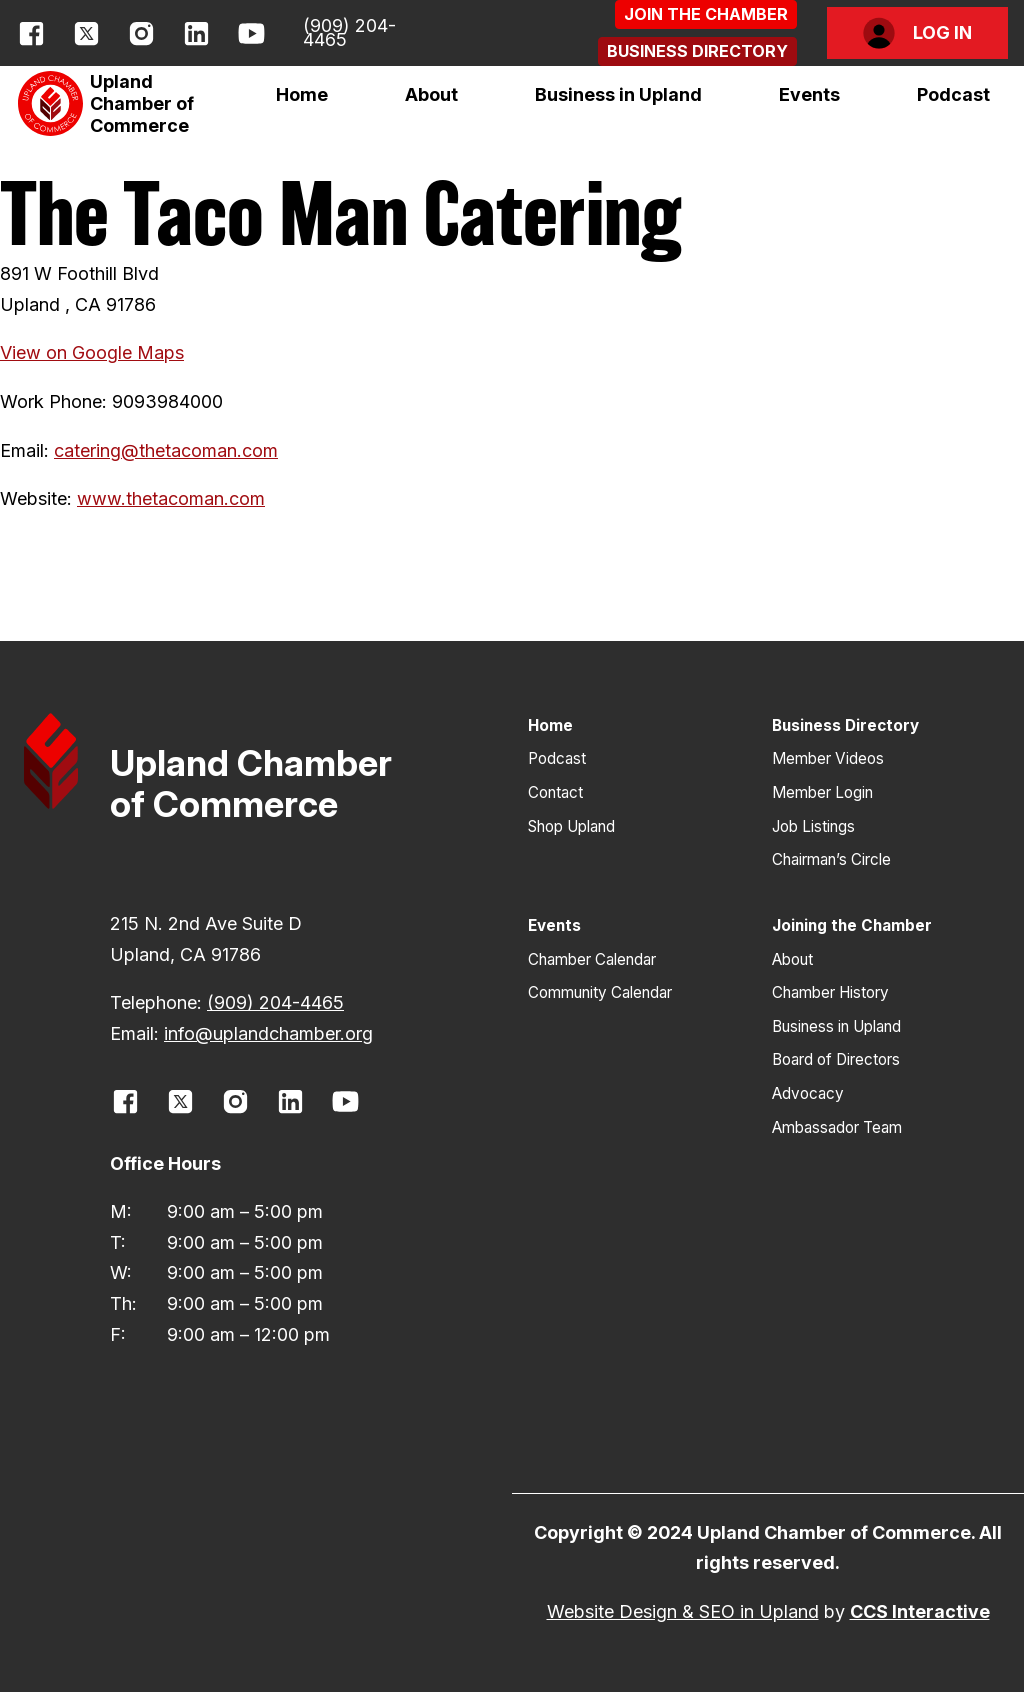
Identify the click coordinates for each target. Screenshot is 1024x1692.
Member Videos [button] (828, 758)
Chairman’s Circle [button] (831, 859)
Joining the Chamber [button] (852, 925)
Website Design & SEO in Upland (683, 1611)
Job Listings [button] (813, 826)
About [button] (792, 959)
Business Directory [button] (845, 725)
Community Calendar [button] (600, 992)
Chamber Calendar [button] (592, 959)
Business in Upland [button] (836, 1026)
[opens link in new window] (31, 33)
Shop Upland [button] (571, 826)
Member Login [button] (822, 792)
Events (809, 94)
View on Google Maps (92, 352)
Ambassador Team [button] (837, 1127)
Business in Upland (618, 94)
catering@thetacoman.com (166, 450)
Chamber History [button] (830, 992)
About (431, 94)
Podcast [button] (953, 94)
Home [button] (302, 94)
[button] (706, 14)
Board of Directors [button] (836, 1059)
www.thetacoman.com (171, 498)
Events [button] (554, 925)
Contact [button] (555, 792)
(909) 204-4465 (349, 32)
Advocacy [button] (808, 1093)
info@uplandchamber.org (268, 1033)
